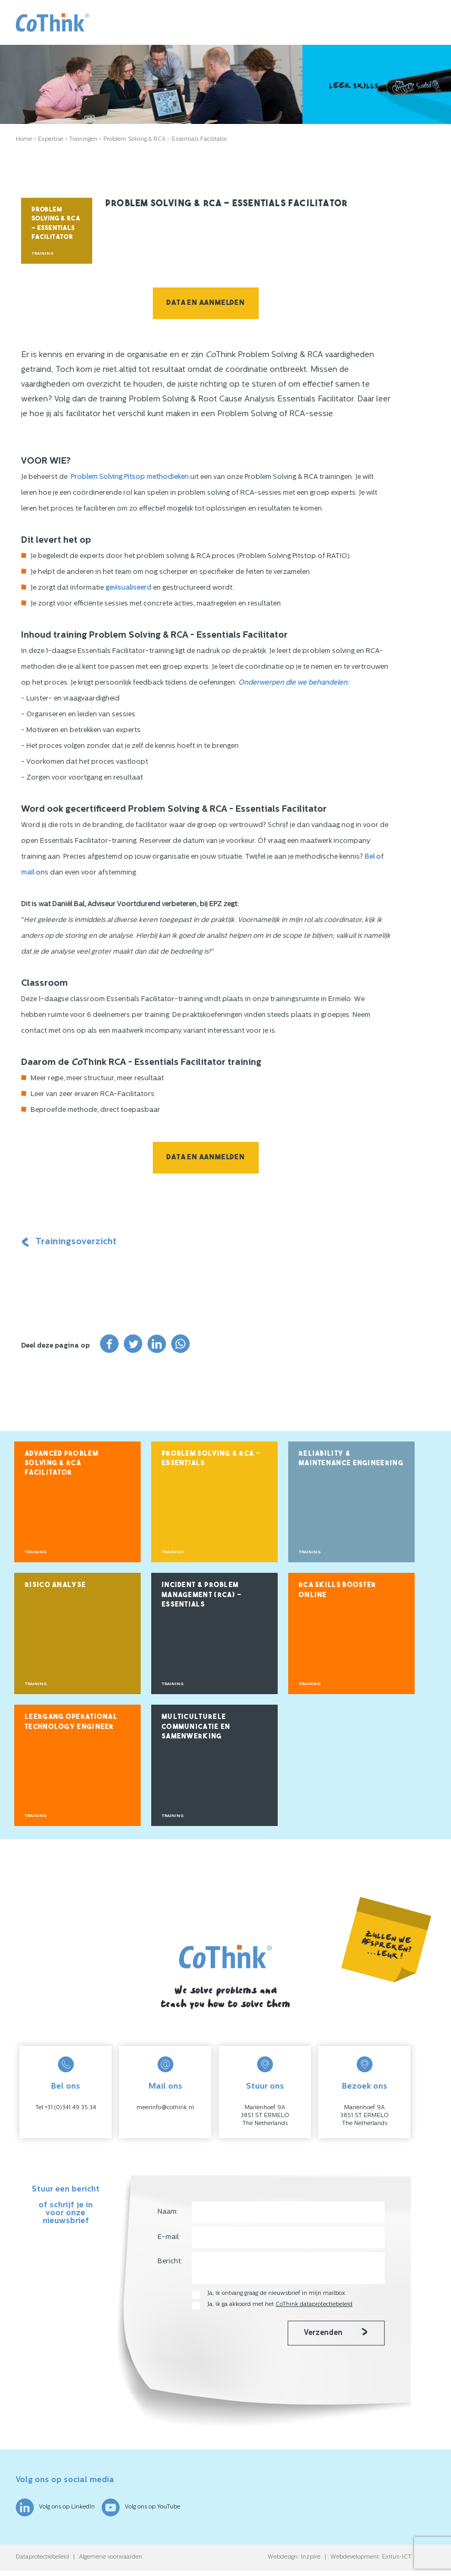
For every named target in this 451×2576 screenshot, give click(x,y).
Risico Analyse (55, 1585)
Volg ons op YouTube (141, 2507)
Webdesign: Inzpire (294, 2557)
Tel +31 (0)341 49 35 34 (65, 2108)
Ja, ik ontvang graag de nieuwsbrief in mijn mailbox (277, 2293)
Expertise (50, 139)
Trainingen (83, 139)
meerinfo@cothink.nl (165, 2108)
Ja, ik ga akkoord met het (280, 2305)
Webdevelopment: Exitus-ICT (370, 2557)
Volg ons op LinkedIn (55, 2507)
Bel (370, 856)
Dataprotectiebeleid (42, 2557)
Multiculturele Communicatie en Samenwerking (196, 1727)
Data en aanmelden (205, 303)
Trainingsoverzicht (68, 1242)
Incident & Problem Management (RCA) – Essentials (202, 1595)
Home (24, 139)
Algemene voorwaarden (110, 2557)
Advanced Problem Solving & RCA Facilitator (62, 1463)
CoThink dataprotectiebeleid (314, 2305)
